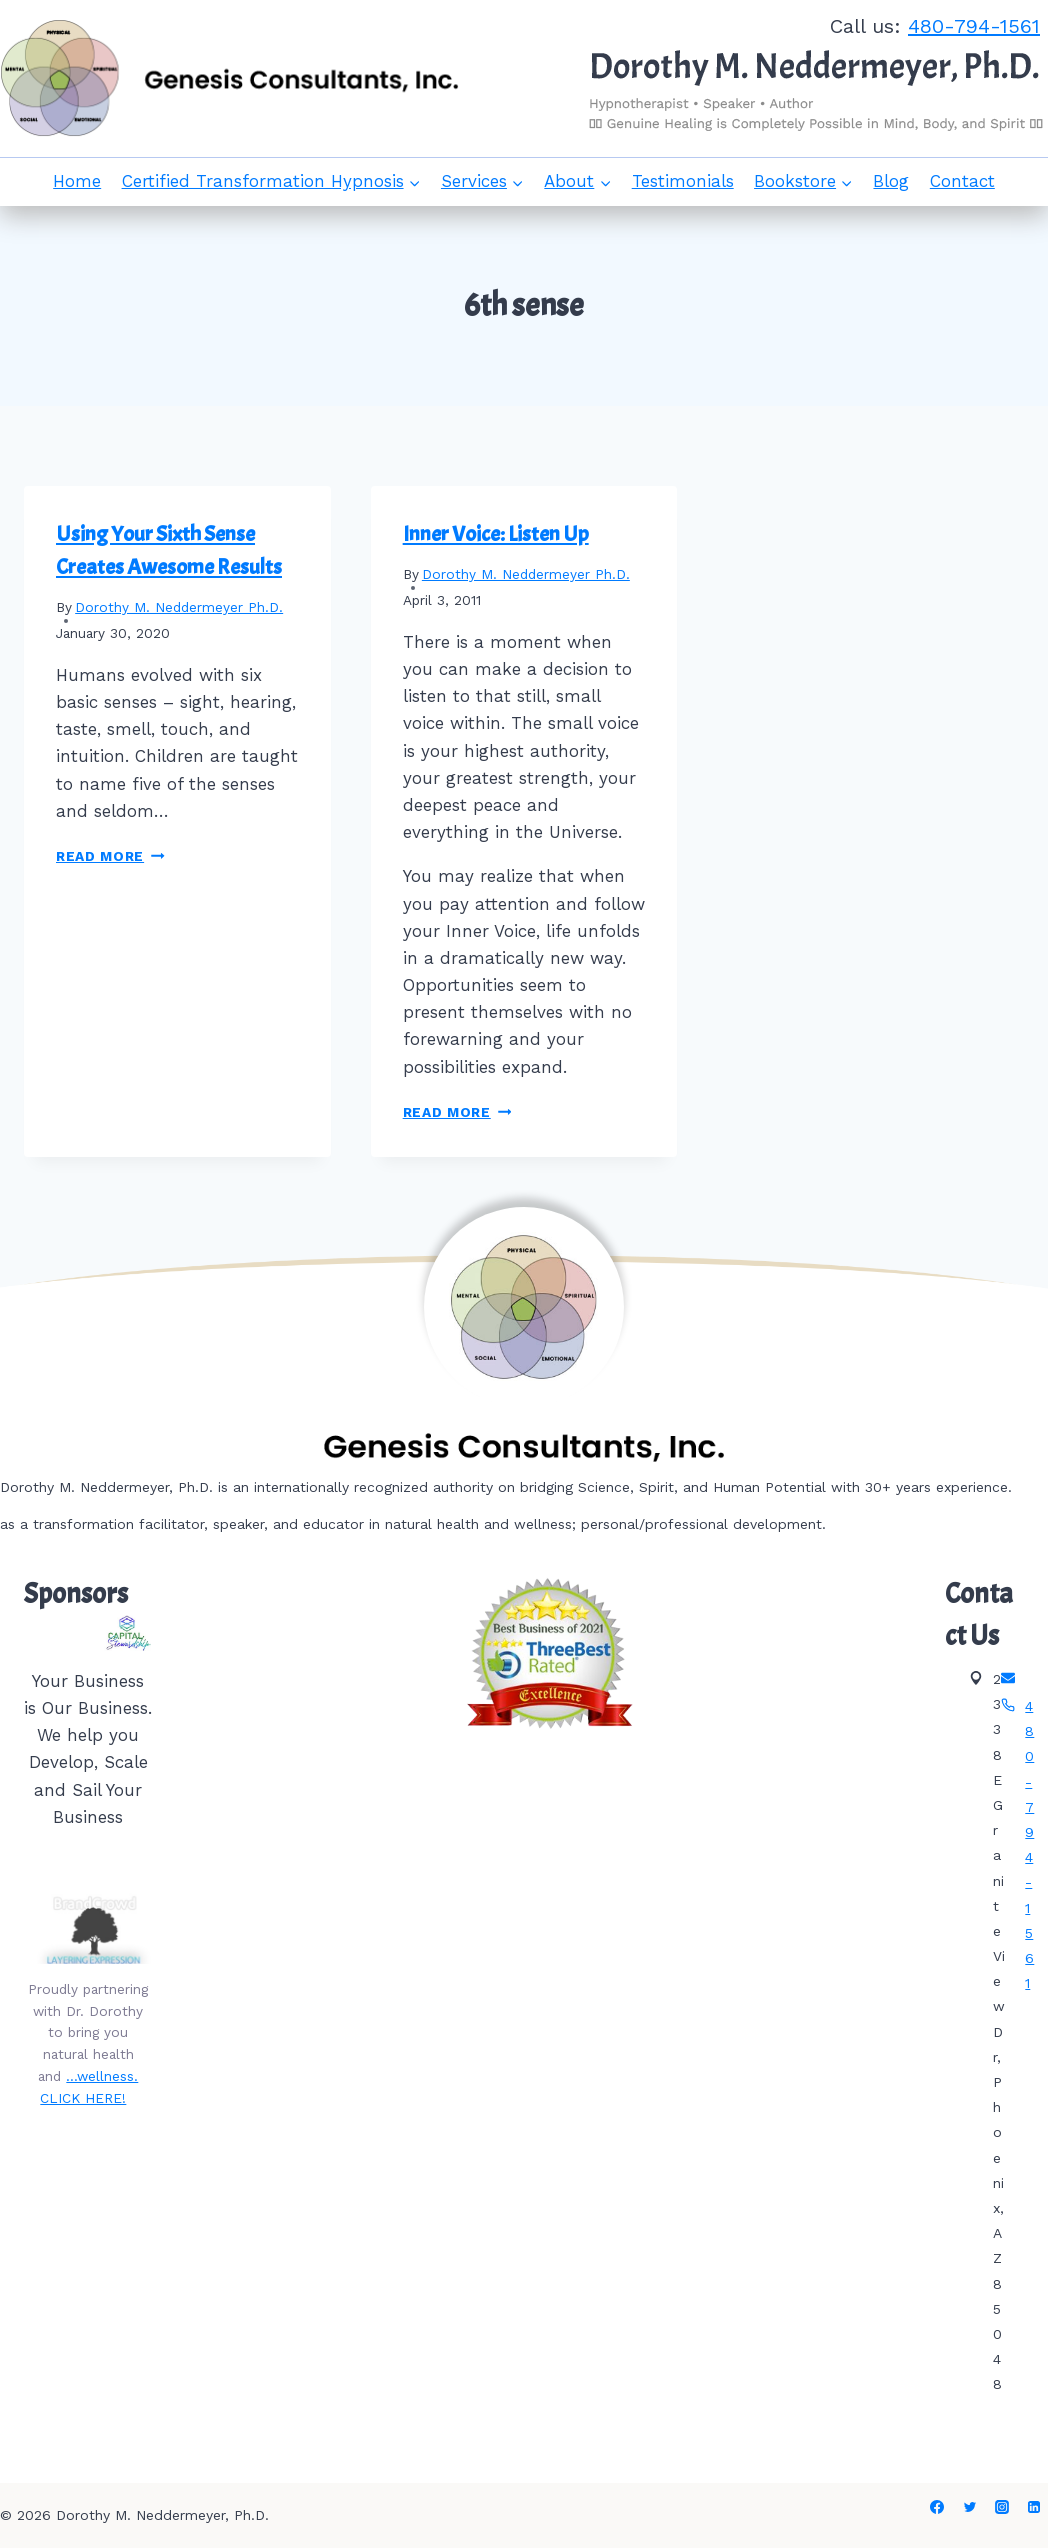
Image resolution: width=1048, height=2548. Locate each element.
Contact (962, 181)
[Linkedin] (1034, 2507)
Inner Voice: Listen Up (496, 534)
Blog (891, 181)
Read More (110, 856)
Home (77, 181)
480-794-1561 (974, 26)
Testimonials (683, 181)
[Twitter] (970, 2507)
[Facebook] (937, 2507)
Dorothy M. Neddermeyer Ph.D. (179, 607)
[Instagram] (1002, 2507)
